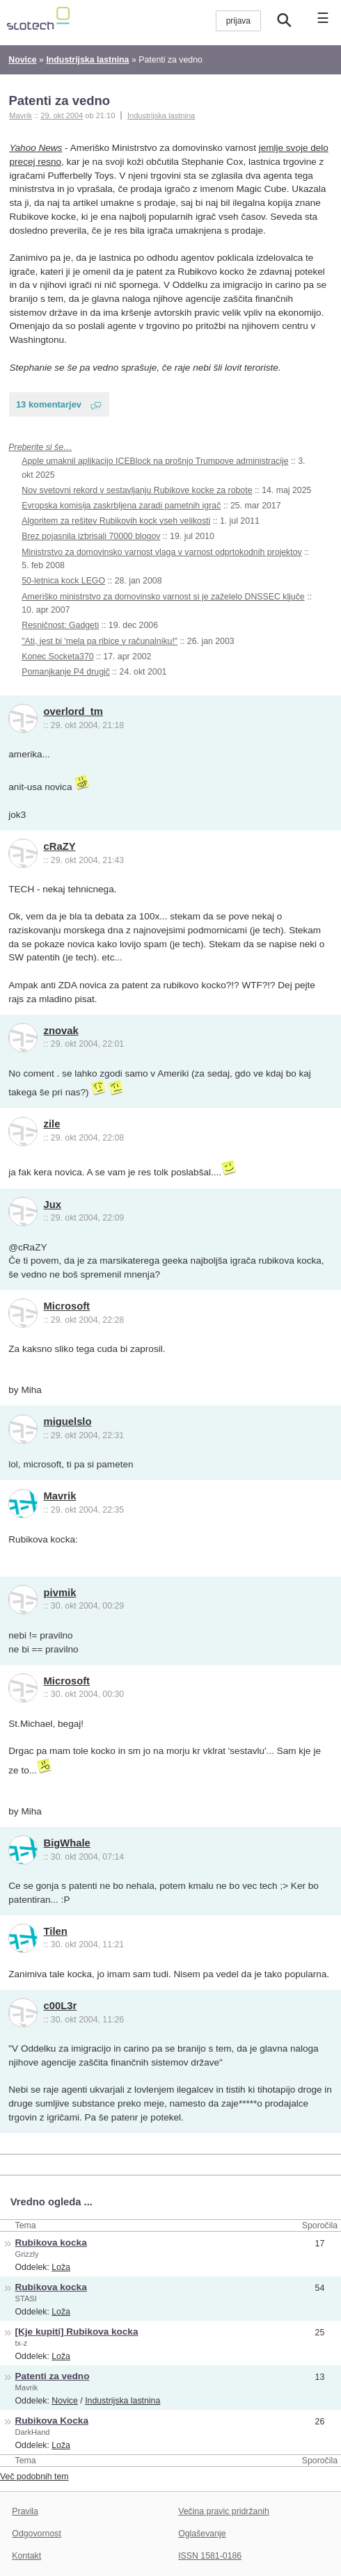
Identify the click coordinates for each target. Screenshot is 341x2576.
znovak (61, 1030)
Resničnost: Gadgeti (60, 625)
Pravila (25, 2511)
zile (52, 1123)
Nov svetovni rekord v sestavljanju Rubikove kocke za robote (137, 490)
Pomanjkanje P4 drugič (66, 672)
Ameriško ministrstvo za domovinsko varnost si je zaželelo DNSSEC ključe (163, 597)
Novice (64, 2401)
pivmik (60, 1592)
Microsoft (67, 1306)
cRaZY (60, 846)
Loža (60, 2267)
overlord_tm (73, 711)
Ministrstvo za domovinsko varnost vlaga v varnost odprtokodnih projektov (161, 552)
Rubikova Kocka (51, 2420)
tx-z (21, 2343)
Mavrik (60, 1496)
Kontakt (26, 2556)
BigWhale (67, 1843)
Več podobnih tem (34, 2476)
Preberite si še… (40, 447)
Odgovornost (36, 2533)
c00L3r (60, 2005)
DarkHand (32, 2432)
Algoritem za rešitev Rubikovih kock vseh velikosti (116, 521)
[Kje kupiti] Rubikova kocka (76, 2331)
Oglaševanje (201, 2533)
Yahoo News (36, 148)
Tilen (56, 1931)
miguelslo (68, 1421)
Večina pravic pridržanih (223, 2511)
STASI (26, 2298)
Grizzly (27, 2254)
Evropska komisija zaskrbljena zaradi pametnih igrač (121, 505)
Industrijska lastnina (161, 115)
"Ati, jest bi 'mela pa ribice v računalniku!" (99, 641)
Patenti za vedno (59, 100)
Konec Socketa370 (57, 656)
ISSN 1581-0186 (209, 2556)
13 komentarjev (48, 404)
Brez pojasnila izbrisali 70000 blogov (91, 536)
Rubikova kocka (51, 2242)
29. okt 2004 (61, 115)
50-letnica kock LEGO (63, 581)
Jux (52, 1204)
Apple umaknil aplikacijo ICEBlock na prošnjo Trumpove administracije (155, 461)
